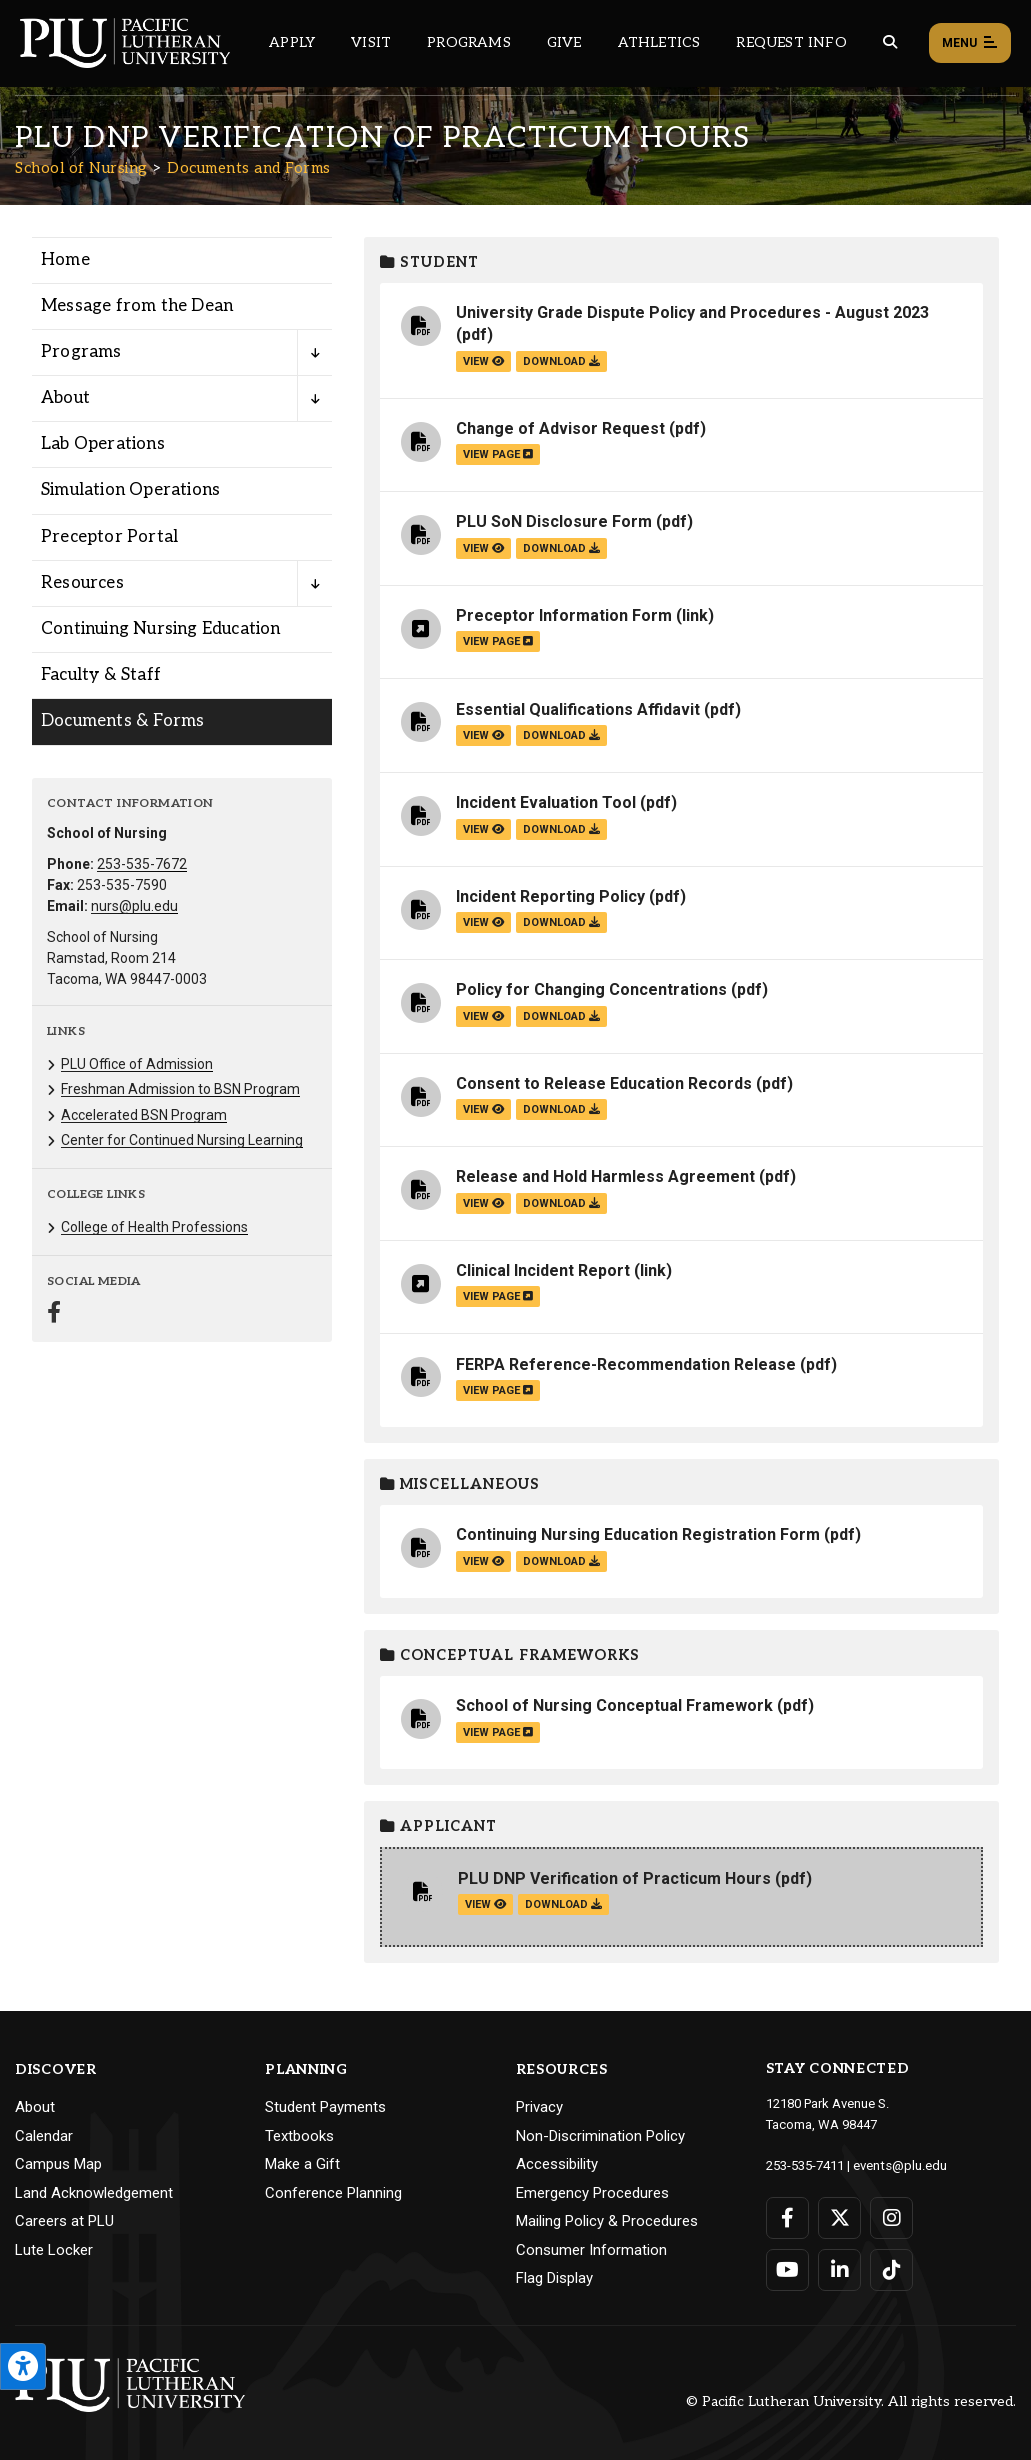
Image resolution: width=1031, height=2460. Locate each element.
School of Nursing (81, 168)
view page (498, 454)
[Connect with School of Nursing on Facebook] (54, 1314)
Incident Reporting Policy (550, 896)
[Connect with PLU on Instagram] (891, 2217)
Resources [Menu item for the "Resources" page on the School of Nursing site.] (82, 583)
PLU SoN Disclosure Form (554, 521)
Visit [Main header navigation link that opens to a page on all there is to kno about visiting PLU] (371, 42)
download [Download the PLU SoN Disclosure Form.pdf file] (561, 548)
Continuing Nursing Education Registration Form (638, 1534)
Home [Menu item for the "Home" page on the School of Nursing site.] (65, 260)
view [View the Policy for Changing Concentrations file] (483, 1016)
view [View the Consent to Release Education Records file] (483, 1109)
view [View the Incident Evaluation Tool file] (483, 829)
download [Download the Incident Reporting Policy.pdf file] (561, 922)
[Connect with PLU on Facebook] (787, 2217)
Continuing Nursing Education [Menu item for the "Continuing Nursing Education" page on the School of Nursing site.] (161, 629)
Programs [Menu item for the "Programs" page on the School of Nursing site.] (81, 352)
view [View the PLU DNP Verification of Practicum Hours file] (485, 1904)
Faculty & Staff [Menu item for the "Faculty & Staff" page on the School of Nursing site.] (101, 675)
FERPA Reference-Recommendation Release (626, 1364)
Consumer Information (591, 2250)
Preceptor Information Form (564, 615)
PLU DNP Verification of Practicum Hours (614, 1878)
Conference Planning (333, 2193)
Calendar (44, 2136)
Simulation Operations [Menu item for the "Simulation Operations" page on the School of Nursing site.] (130, 490)
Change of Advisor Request (560, 428)
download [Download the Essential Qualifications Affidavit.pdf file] (561, 735)
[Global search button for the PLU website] (890, 42)
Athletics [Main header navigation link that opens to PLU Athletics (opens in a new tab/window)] (659, 42)
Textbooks (299, 2136)
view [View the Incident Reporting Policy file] (483, 922)
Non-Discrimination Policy (600, 2136)
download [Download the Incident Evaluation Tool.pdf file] (561, 829)
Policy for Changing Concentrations (591, 989)
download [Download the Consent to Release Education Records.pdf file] (561, 1109)
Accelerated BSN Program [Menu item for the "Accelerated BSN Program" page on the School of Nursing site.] (144, 1115)
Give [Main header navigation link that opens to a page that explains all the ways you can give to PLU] (564, 42)
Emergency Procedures (592, 2193)
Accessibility (557, 2164)
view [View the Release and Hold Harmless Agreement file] (483, 1203)
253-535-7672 (142, 864)
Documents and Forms (249, 168)
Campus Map (58, 2164)
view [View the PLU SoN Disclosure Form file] (483, 548)
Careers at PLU (64, 2221)
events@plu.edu (899, 2164)
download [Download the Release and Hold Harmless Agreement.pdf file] (561, 1203)
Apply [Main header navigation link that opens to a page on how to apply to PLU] (292, 42)
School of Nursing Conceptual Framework (614, 1705)
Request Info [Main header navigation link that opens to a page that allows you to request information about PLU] (791, 42)
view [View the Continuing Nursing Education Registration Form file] (483, 1561)
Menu (970, 44)
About (35, 2107)
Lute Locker (54, 2250)
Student (429, 262)
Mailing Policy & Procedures (607, 2221)
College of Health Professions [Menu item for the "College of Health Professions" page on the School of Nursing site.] (154, 1227)
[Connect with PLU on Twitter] (839, 2217)
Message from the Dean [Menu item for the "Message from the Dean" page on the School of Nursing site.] (137, 306)
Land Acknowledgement (94, 2193)
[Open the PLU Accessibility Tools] (23, 2366)
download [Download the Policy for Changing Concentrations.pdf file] (561, 1016)
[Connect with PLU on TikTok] (891, 2269)
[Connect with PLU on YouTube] (787, 2269)
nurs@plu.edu (134, 906)
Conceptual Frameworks (510, 1655)
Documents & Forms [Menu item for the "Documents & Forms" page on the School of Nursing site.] (122, 721)
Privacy (539, 2107)
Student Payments (325, 2107)
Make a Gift (302, 2164)
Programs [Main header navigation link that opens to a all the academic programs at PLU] (469, 42)
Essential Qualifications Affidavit (578, 709)
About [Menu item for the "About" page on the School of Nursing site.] (65, 398)
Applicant (438, 1826)
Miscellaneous (460, 1484)
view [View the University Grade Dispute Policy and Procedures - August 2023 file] (483, 361)
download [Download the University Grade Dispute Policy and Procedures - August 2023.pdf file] (561, 361)
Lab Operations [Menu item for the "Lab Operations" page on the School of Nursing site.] (103, 444)
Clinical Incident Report (543, 1270)
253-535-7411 (805, 2164)
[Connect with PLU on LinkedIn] (839, 2269)
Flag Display (554, 2278)
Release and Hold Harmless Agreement (605, 1176)
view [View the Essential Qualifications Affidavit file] (483, 735)
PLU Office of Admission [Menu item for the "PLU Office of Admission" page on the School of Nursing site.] (137, 1064)
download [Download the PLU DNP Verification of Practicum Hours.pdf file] (563, 1904)
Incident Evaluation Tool (546, 802)
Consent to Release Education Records (604, 1083)
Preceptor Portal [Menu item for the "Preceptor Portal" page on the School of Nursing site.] (109, 537)
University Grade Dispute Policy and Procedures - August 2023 (692, 312)
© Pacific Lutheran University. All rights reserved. (851, 2401)
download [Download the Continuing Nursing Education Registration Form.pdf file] (561, 1561)
